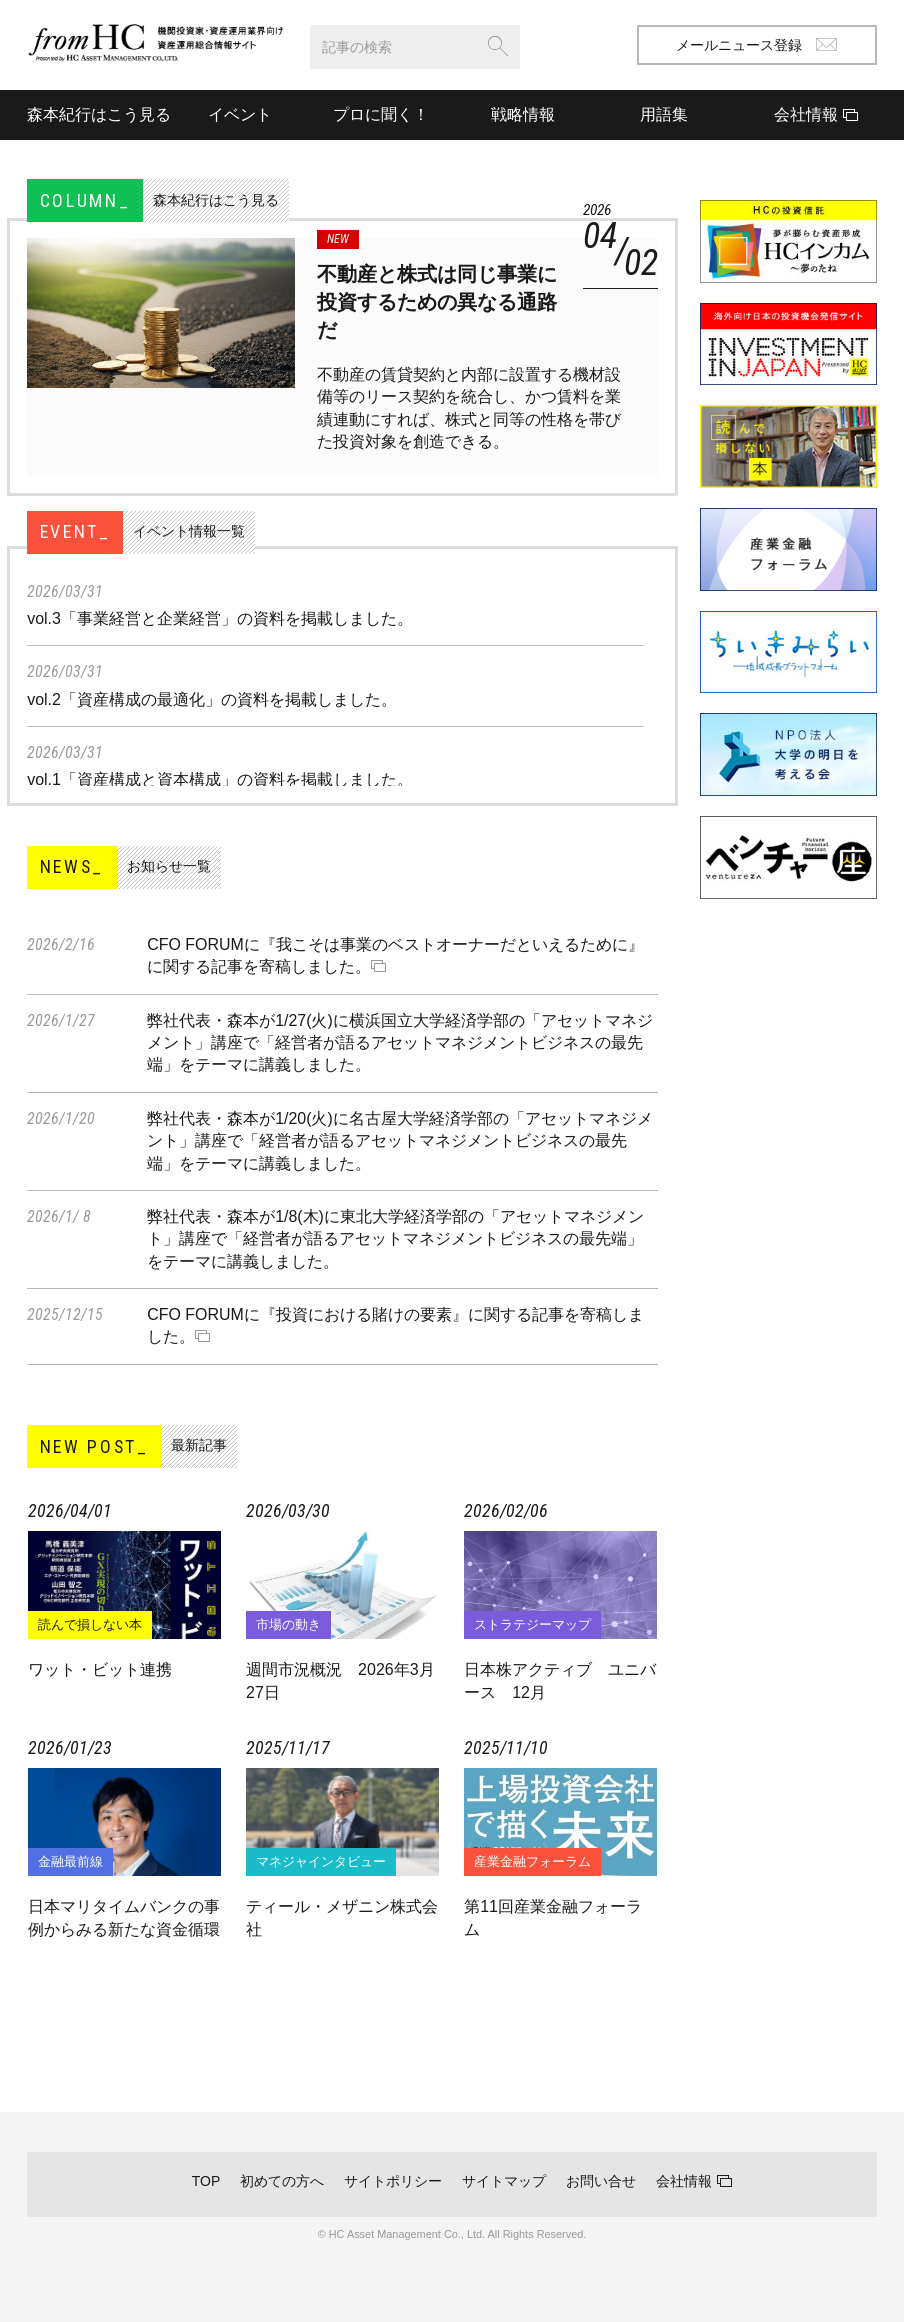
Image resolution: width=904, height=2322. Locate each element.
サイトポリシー (393, 2181)
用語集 (664, 114)
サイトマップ (504, 2181)
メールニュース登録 (756, 45)
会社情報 (684, 2181)
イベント (240, 114)
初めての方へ (282, 2181)
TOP (206, 2181)
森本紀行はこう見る (98, 114)
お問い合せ (601, 2181)
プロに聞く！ (381, 114)
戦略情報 (523, 114)
